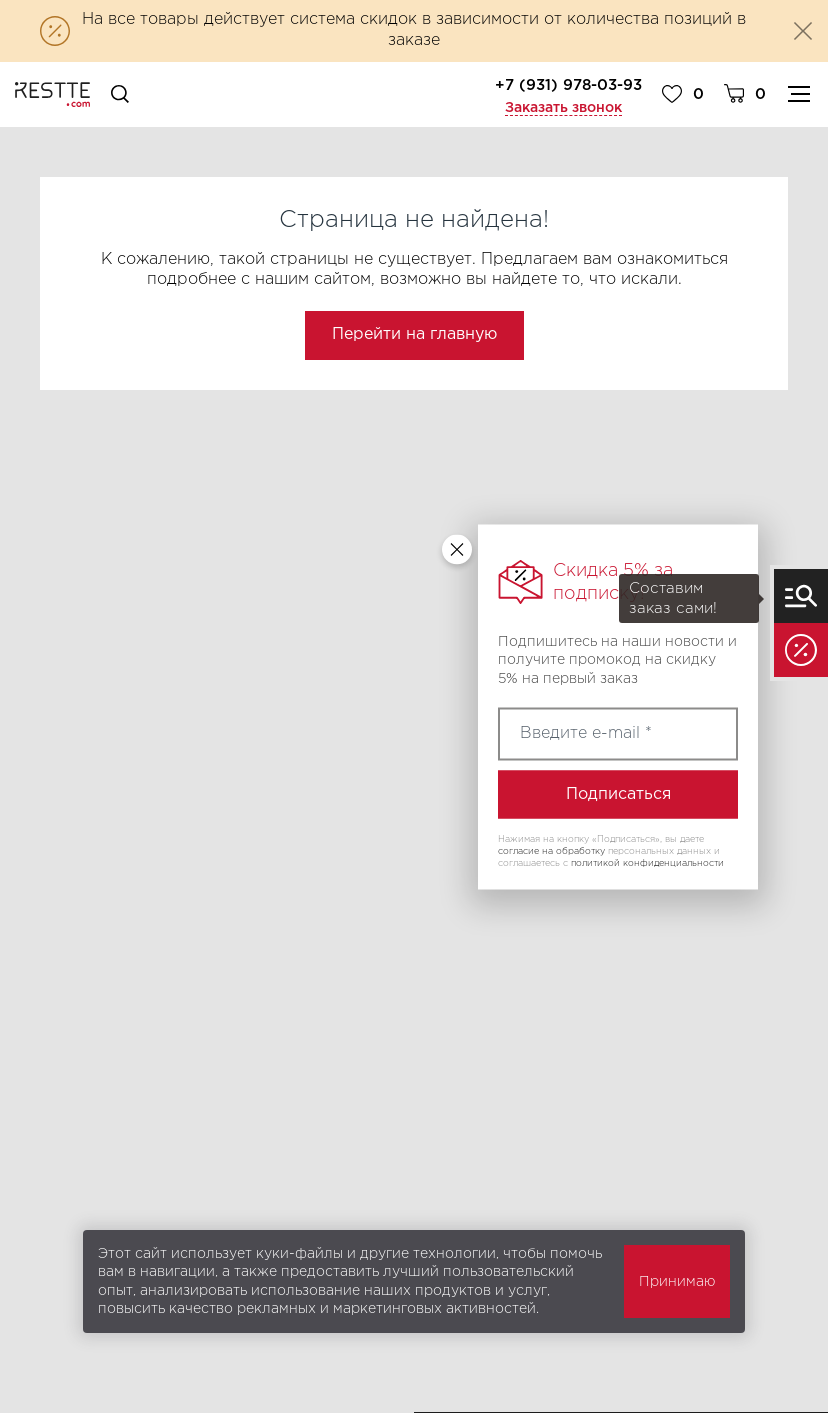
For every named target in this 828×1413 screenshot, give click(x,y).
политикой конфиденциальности (647, 862)
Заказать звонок (563, 108)
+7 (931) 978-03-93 (568, 85)
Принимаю (677, 1282)
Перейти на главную (414, 334)
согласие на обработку (551, 851)
